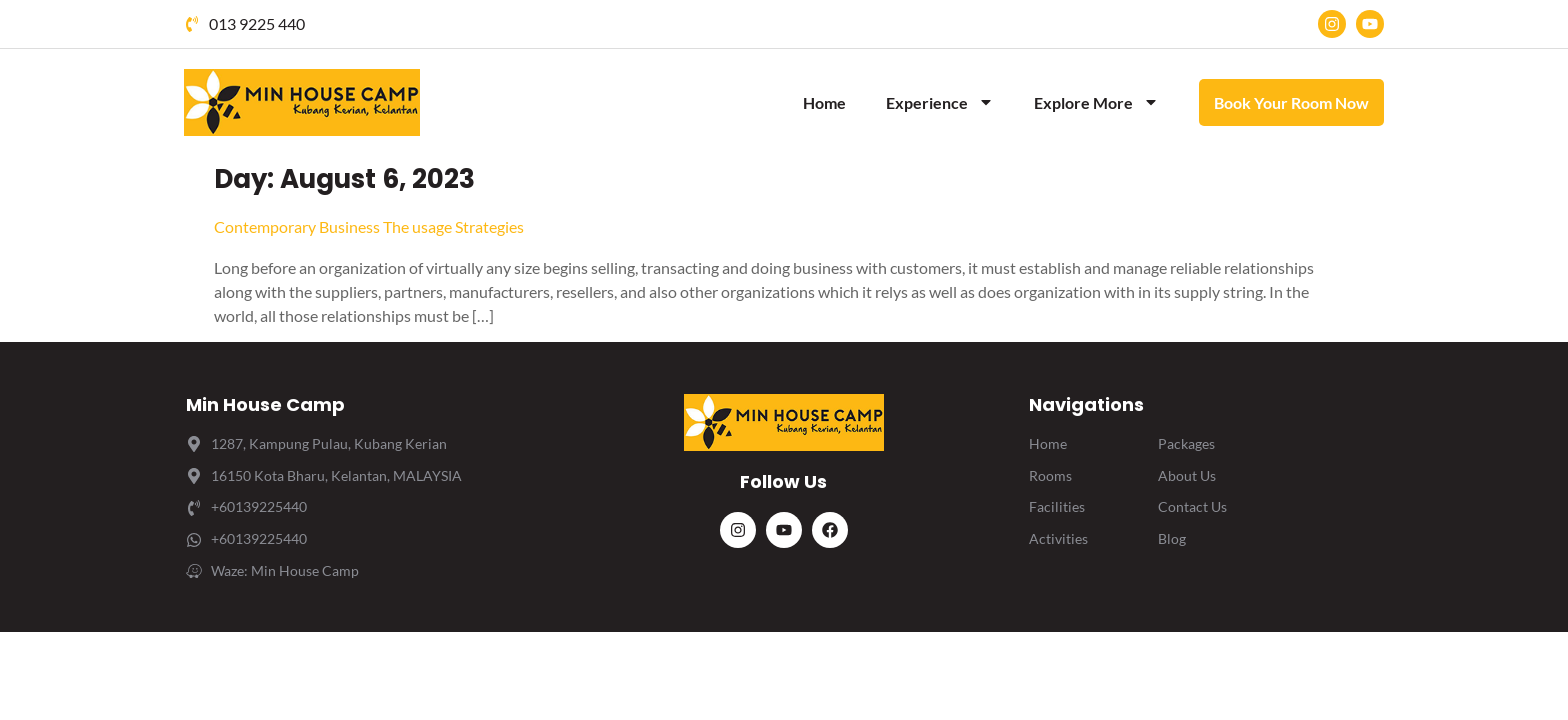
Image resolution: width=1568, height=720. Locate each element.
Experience (940, 102)
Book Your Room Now (1291, 102)
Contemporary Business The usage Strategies (369, 226)
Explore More (1096, 102)
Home (824, 102)
